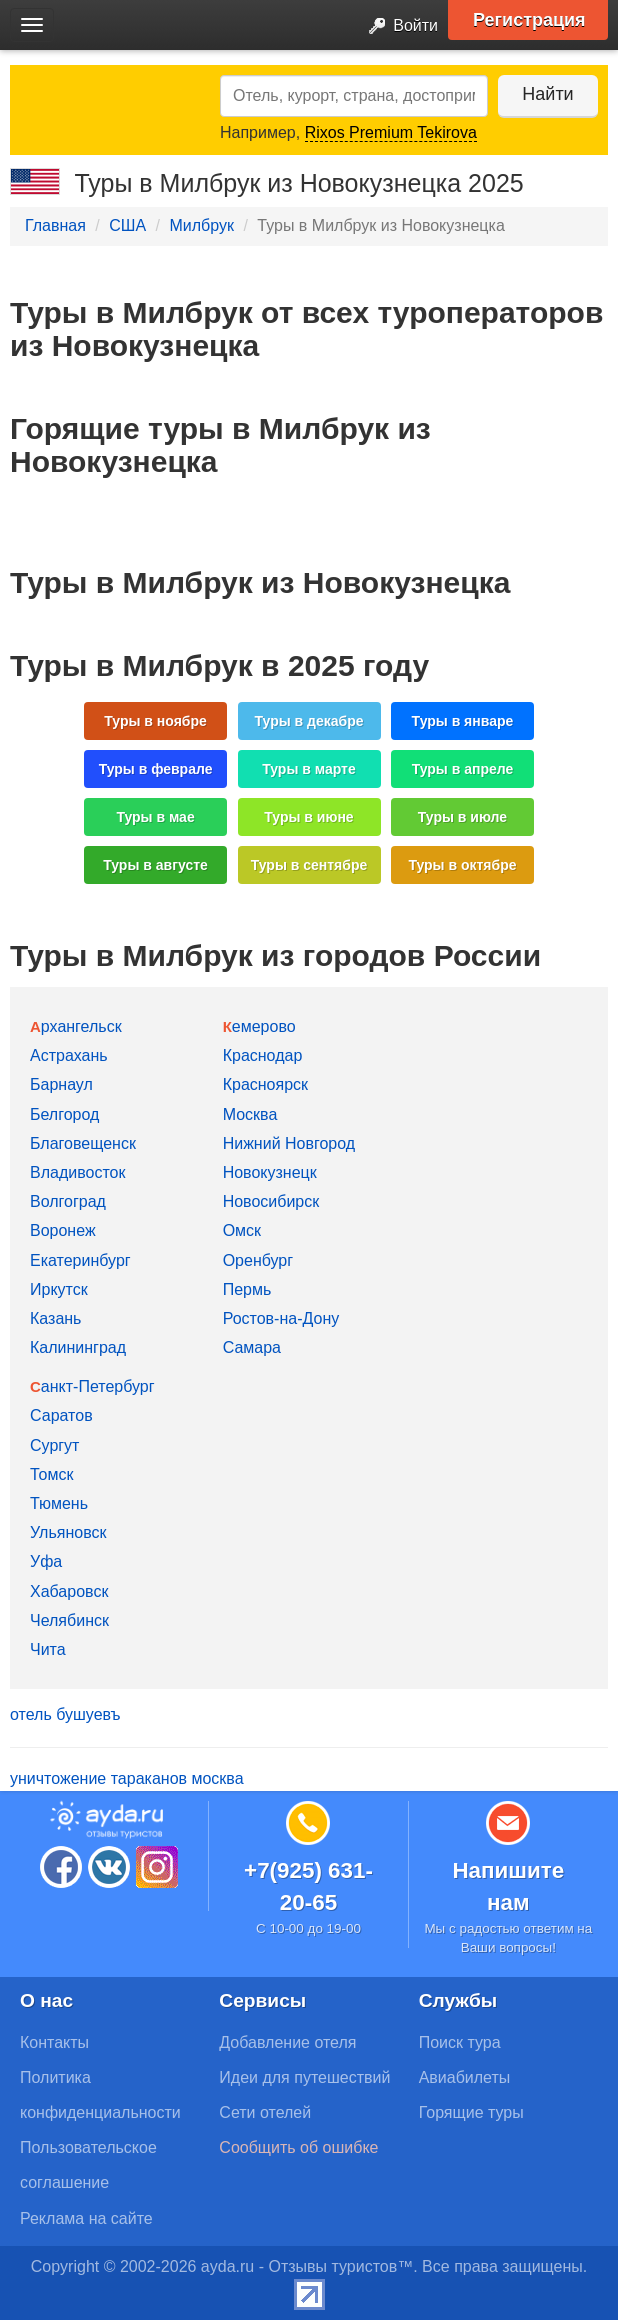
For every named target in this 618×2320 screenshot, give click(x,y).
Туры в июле (462, 817)
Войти (397, 26)
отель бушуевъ (65, 1714)
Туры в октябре (462, 865)
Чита (48, 1649)
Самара (252, 1347)
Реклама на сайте (86, 2218)
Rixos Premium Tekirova (391, 132)
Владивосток (77, 1172)
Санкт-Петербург (92, 1386)
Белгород (64, 1114)
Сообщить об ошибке (298, 2147)
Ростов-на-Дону (281, 1318)
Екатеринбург (80, 1260)
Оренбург (258, 1260)
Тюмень (59, 1503)
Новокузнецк (270, 1172)
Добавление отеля (287, 2042)
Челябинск (69, 1620)
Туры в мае (155, 817)
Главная (55, 225)
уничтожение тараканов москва (127, 1778)
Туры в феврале (156, 769)
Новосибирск (271, 1201)
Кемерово (259, 1026)
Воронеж (63, 1230)
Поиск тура (460, 2042)
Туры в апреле (463, 769)
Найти (547, 94)
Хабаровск (69, 1591)
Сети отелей (265, 2112)
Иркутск (59, 1289)
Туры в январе (463, 721)
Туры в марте (308, 769)
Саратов (61, 1415)
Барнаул (61, 1084)
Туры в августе (155, 865)
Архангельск (76, 1026)
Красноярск (265, 1084)
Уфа (46, 1561)
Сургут (54, 1445)
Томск (51, 1474)
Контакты (54, 2042)
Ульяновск (68, 1532)
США (127, 225)
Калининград (78, 1347)
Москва (250, 1114)
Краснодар (263, 1055)
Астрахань (69, 1055)
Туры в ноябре (155, 721)
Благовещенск (83, 1143)
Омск (242, 1230)
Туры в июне (308, 817)
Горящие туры (471, 2112)
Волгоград (68, 1201)
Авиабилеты (465, 2077)
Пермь (247, 1289)
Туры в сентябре (309, 865)
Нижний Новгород (289, 1143)
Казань (55, 1318)
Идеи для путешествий (304, 2077)
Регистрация (529, 20)
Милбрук (201, 225)
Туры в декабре (309, 721)
